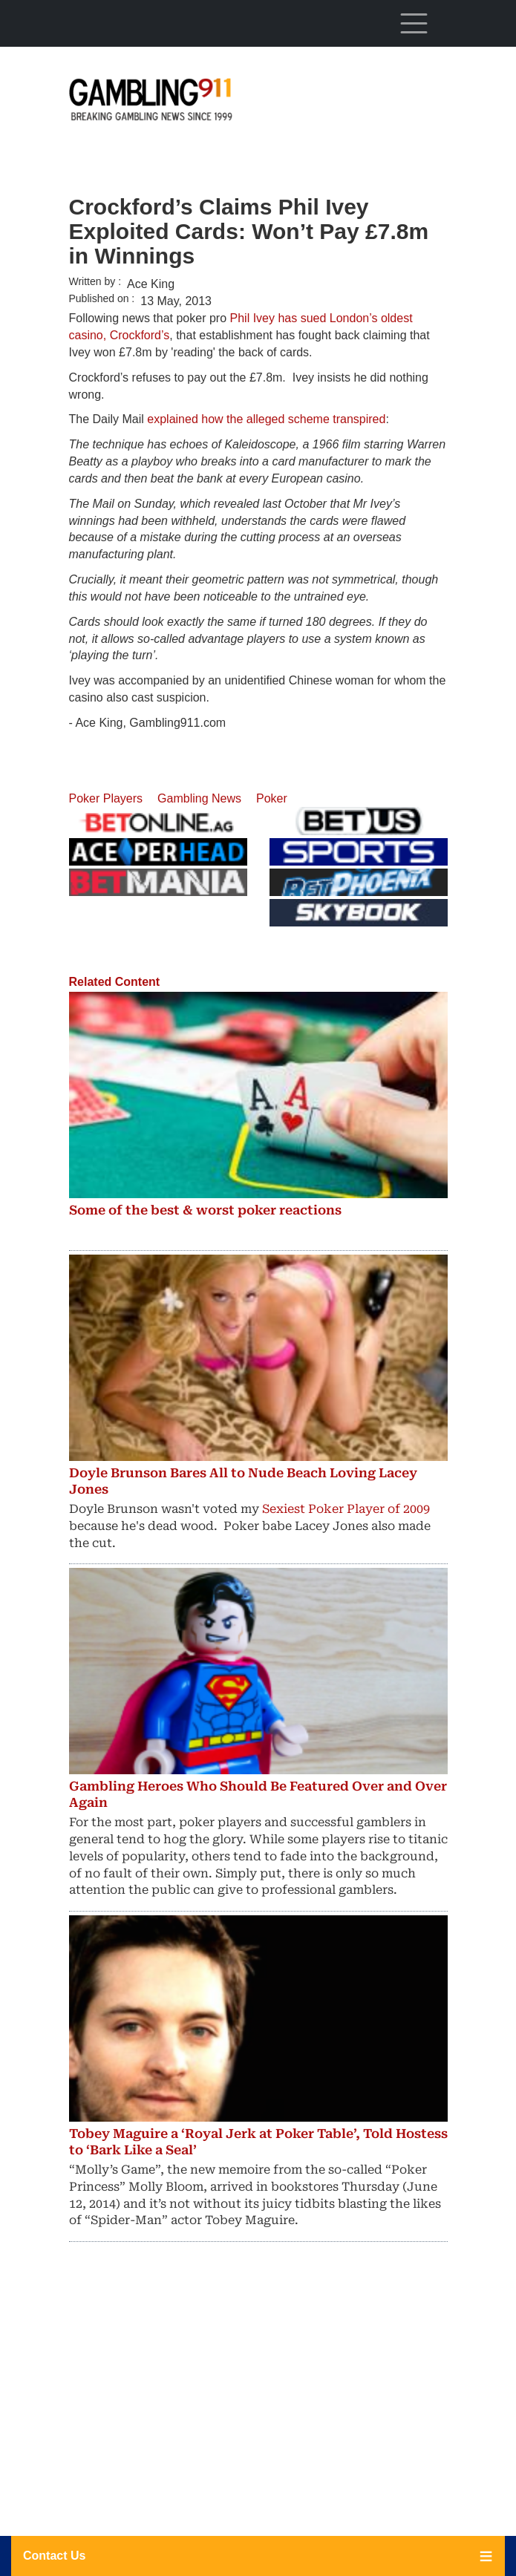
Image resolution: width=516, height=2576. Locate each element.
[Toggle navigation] (414, 23)
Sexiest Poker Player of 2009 (346, 1509)
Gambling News (199, 798)
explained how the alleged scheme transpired (266, 419)
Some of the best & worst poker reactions (205, 1210)
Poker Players (106, 798)
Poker (271, 798)
